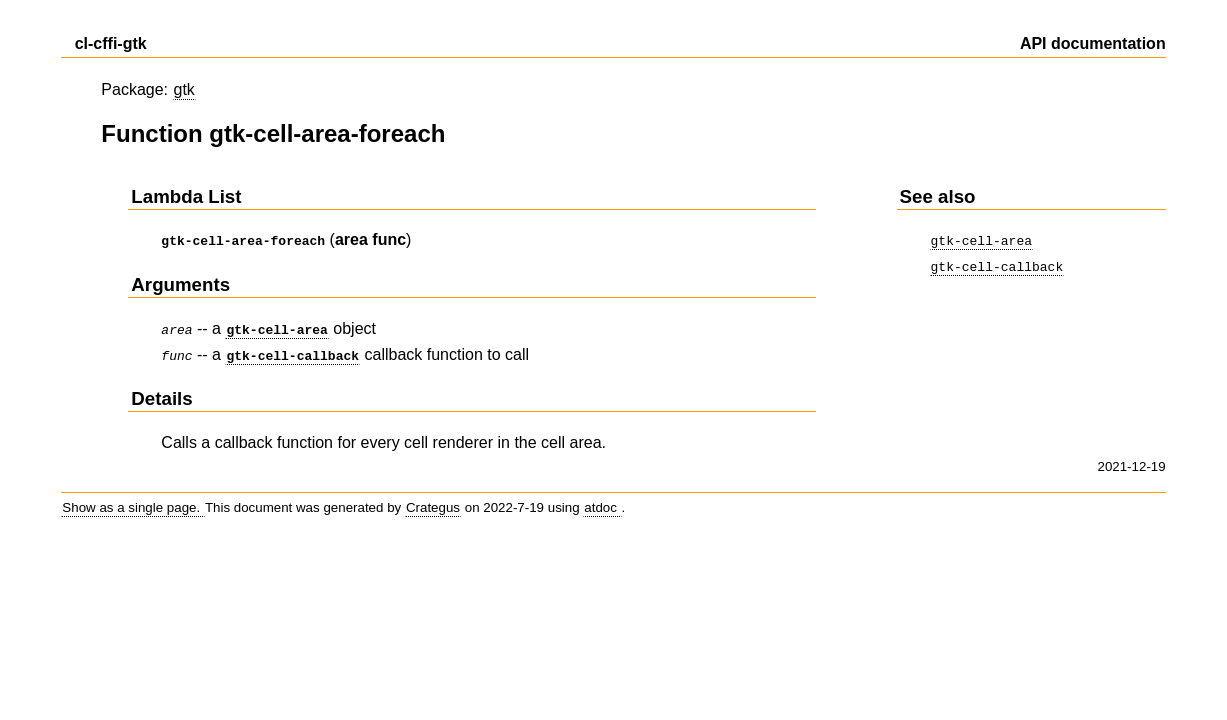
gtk (184, 89)
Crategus (433, 501)
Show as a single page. (133, 501)
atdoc (602, 501)
